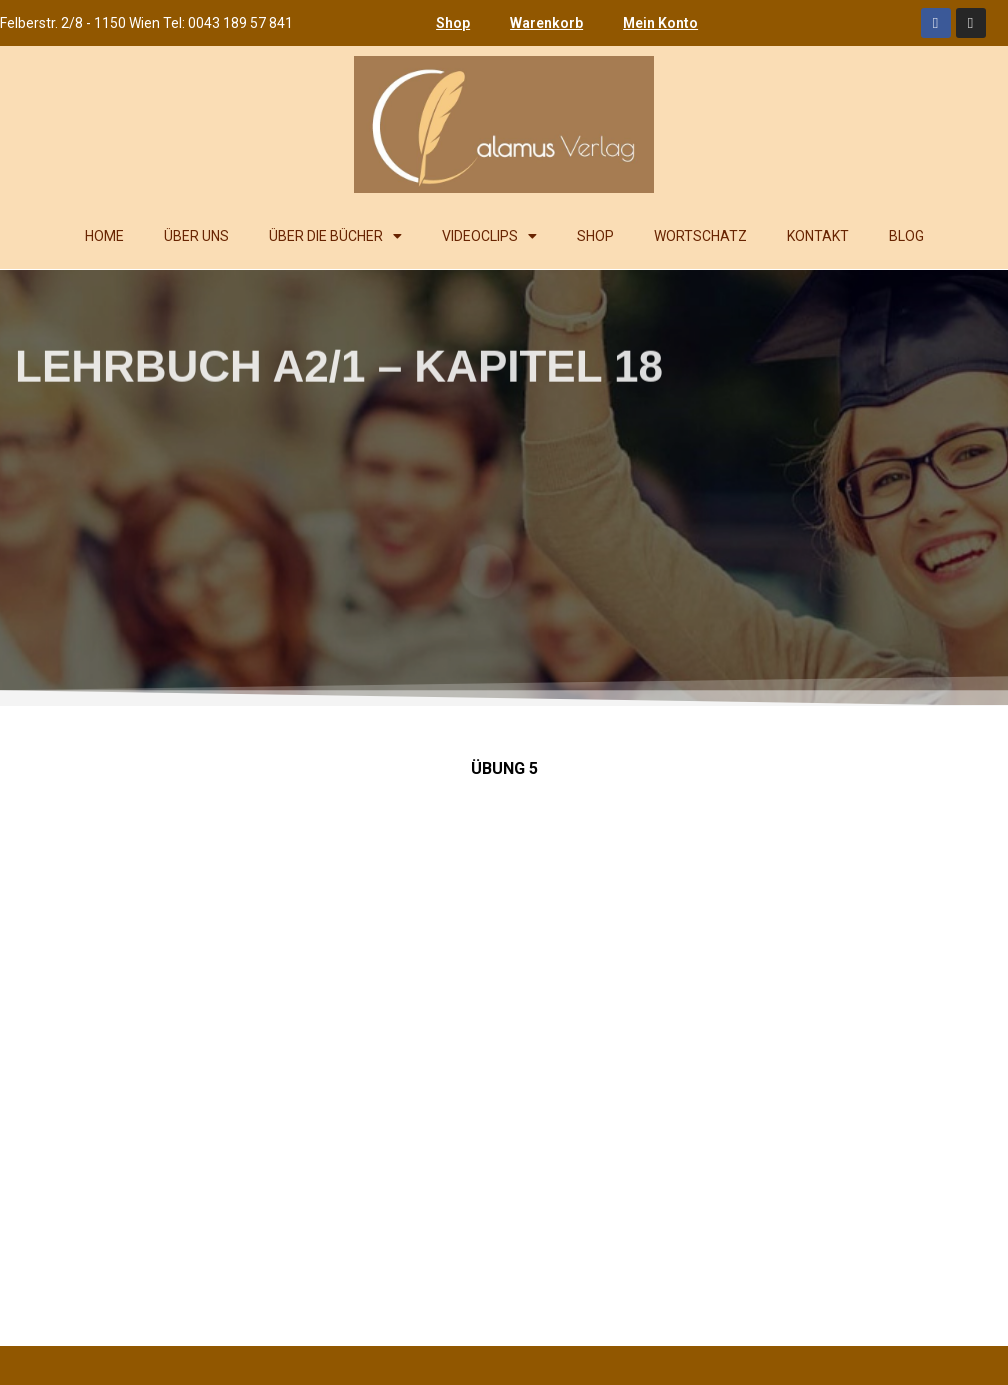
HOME (104, 236)
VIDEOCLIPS (489, 236)
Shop (453, 23)
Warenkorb (546, 23)
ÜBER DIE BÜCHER (335, 236)
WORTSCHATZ (700, 236)
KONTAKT (818, 236)
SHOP (595, 236)
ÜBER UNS (196, 236)
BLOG (906, 236)
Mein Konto (660, 23)
